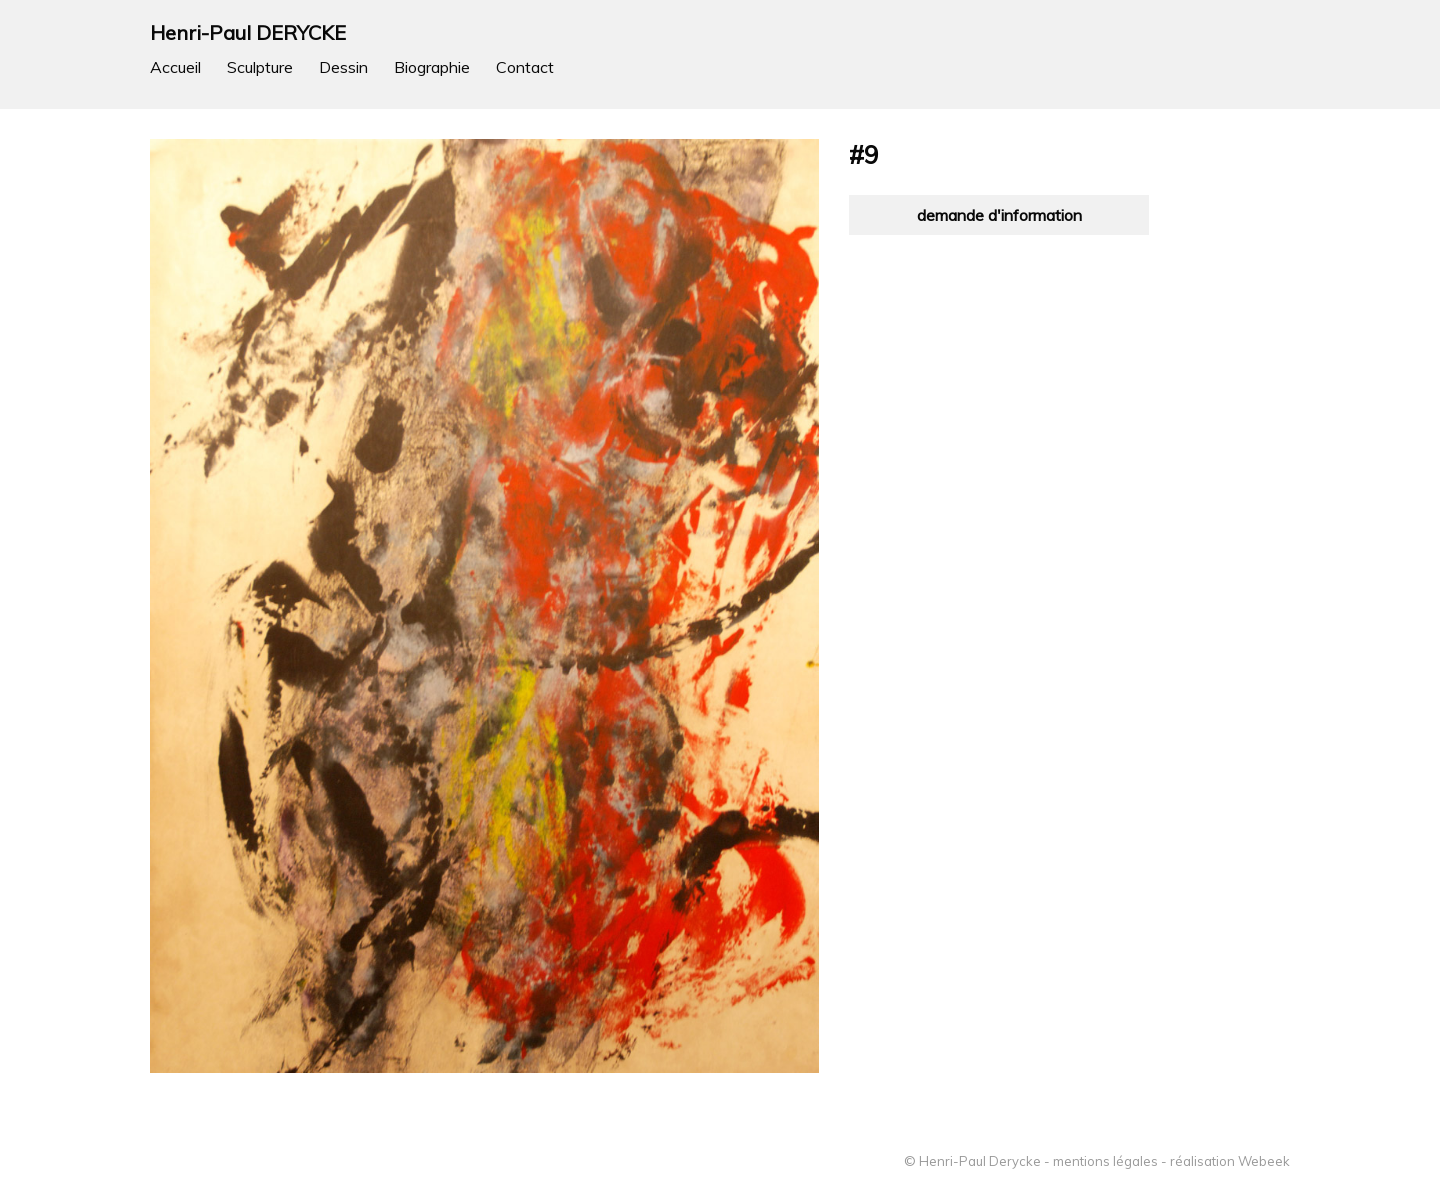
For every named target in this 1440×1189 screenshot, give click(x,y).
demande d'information (999, 215)
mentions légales (1105, 1161)
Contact (525, 67)
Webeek (1264, 1161)
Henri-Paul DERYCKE (248, 32)
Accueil (175, 67)
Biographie (432, 67)
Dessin (343, 67)
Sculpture (260, 67)
